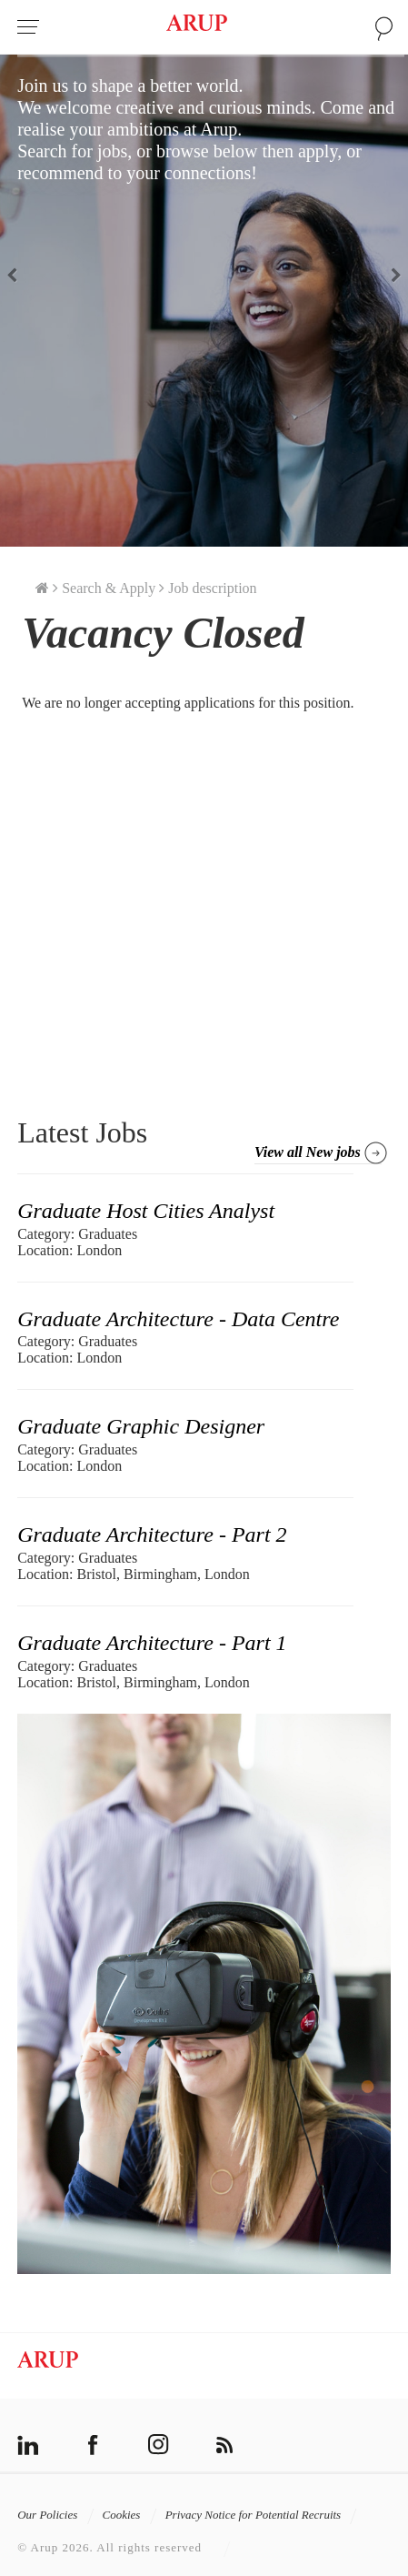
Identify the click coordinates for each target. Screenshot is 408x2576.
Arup (196, 26)
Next (390, 274)
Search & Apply (108, 588)
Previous (18, 274)
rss (224, 2444)
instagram (158, 2444)
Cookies (130, 2514)
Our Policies (55, 2514)
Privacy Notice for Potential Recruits (261, 2514)
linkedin (27, 2444)
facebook (93, 2444)
